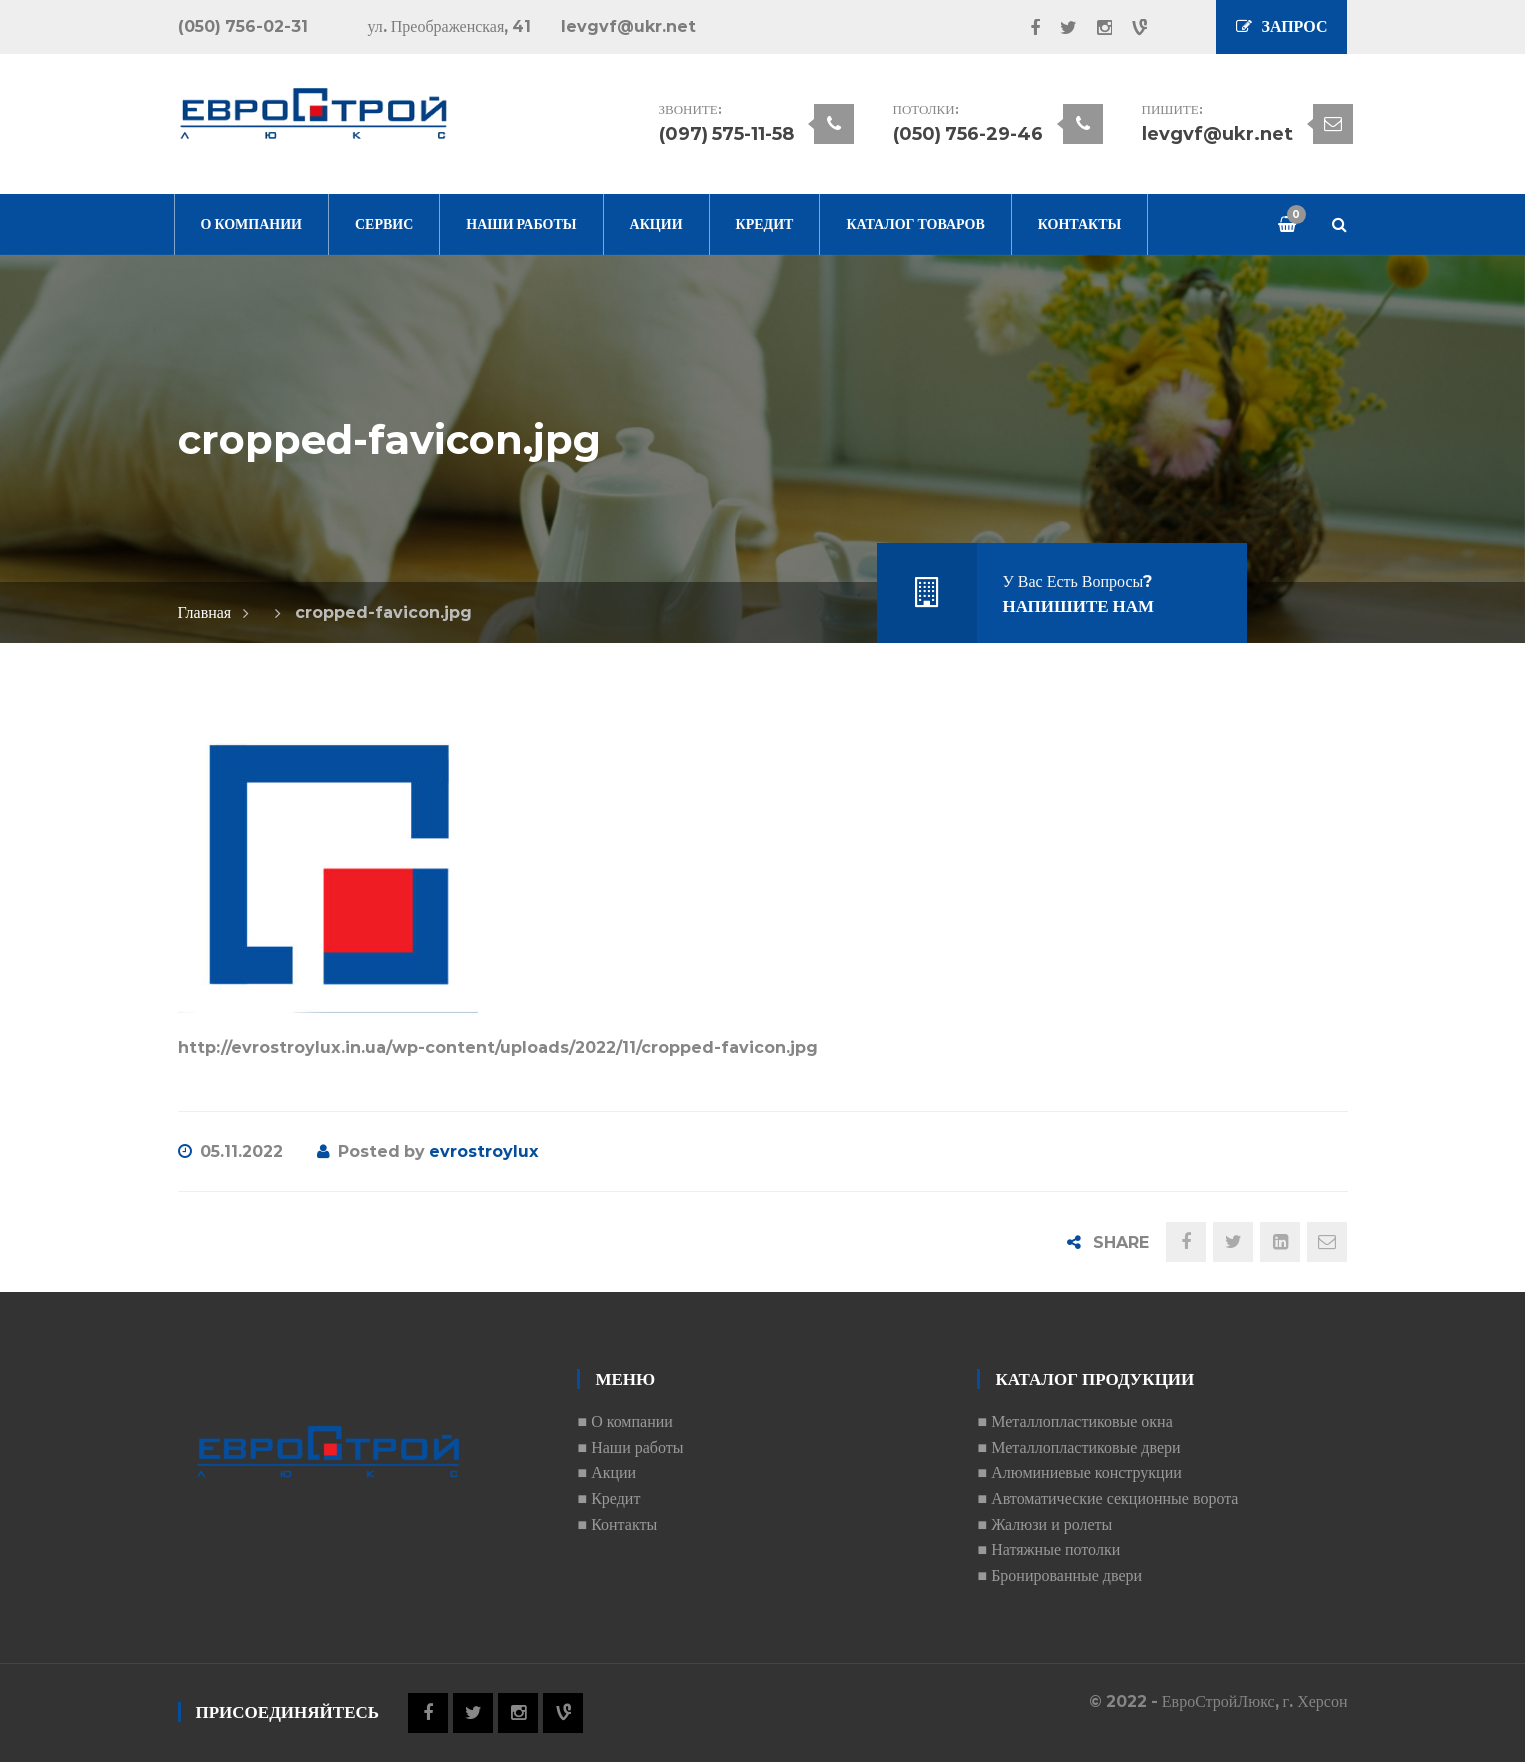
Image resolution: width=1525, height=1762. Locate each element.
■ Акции (606, 1472)
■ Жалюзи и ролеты (1044, 1524)
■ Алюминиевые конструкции (1079, 1472)
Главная (205, 612)
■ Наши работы (630, 1447)
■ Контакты (617, 1524)
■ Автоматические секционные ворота (1107, 1498)
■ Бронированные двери (1059, 1575)
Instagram (1094, 28)
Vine (1129, 28)
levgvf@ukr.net (1217, 134)
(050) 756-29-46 (968, 134)
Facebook (1025, 28)
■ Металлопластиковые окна (1074, 1421)
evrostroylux (484, 1151)
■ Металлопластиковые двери (1078, 1447)
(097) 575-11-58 (726, 134)
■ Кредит (608, 1498)
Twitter (1058, 28)
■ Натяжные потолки (1048, 1549)
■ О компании (624, 1421)
